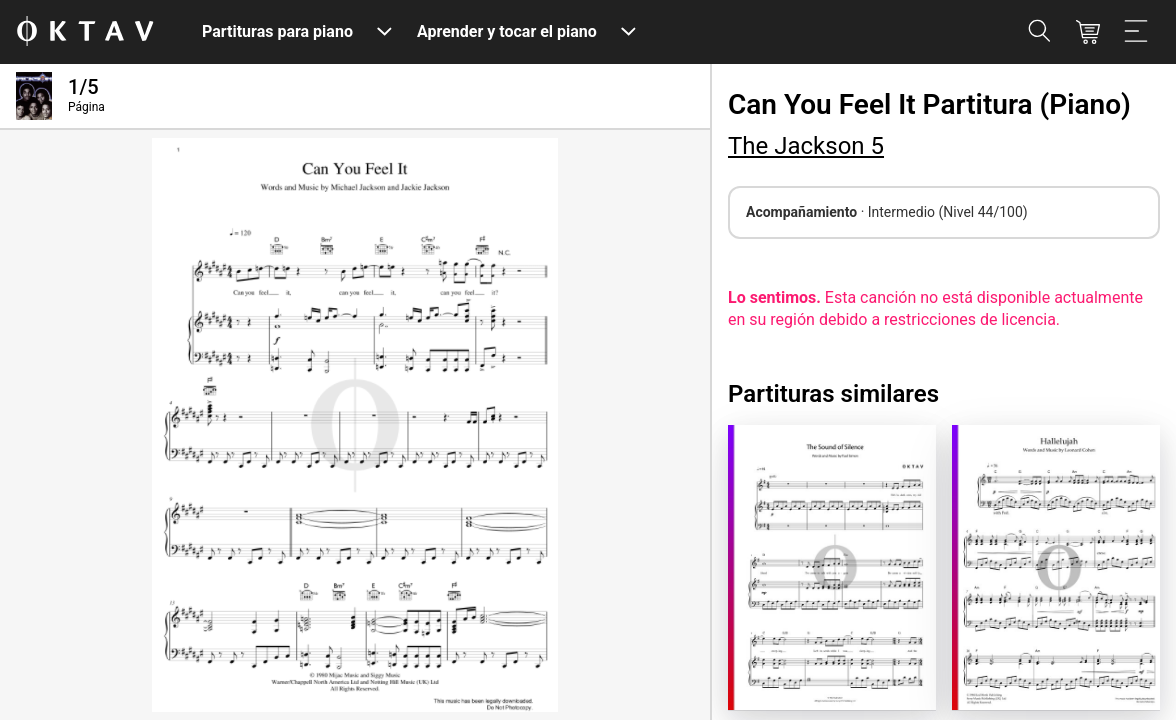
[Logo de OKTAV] (85, 32)
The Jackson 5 (806, 146)
